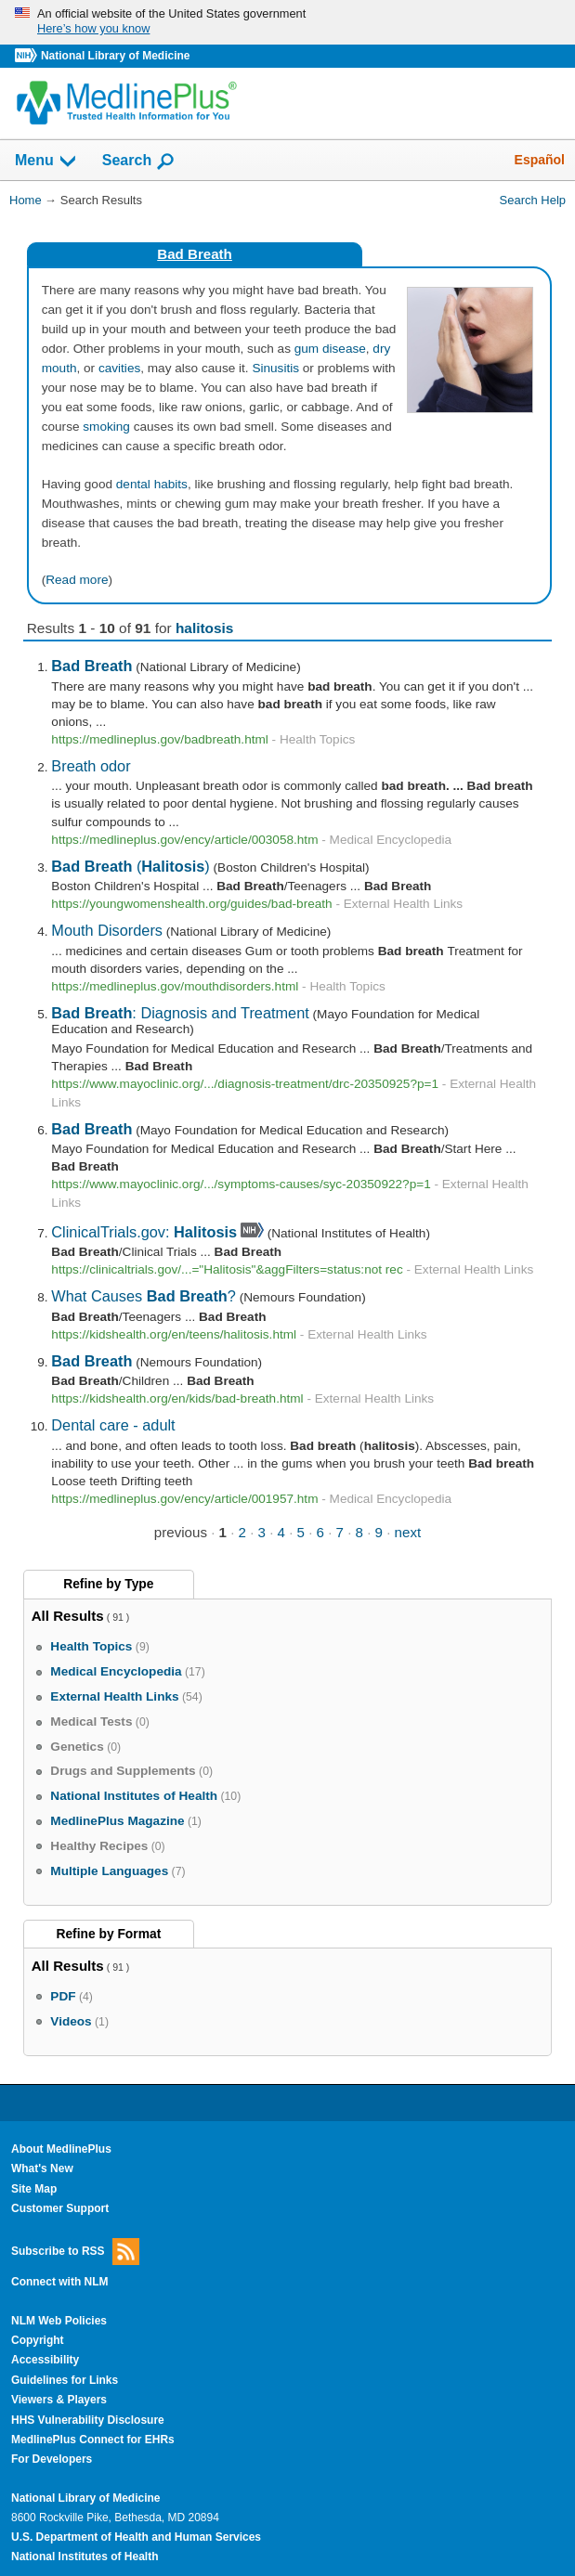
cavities (119, 368)
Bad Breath (194, 254)
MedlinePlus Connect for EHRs (93, 2439)
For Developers (51, 2459)
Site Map (34, 2188)
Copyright (37, 2340)
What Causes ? (143, 1296)
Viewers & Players (59, 2399)
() (130, 866)
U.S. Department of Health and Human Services (136, 2537)
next (408, 1532)
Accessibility (45, 2359)
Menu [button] (46, 161)
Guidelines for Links (64, 2380)
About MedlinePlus (61, 2148)
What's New (42, 2168)
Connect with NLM (60, 2281)
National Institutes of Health (84, 2556)
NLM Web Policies (59, 2320)
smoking (106, 427)
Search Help (533, 200)
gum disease (330, 349)
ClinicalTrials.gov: (144, 1231)
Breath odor (90, 765)
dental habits (152, 484)
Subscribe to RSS (75, 2251)
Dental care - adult (113, 1425)
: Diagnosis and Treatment (179, 1012)
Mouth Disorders (107, 930)
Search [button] (139, 161)
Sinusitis (275, 368)
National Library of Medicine (115, 55)
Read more (77, 580)
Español (540, 159)
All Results (68, 1616)
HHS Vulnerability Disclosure (87, 2420)
